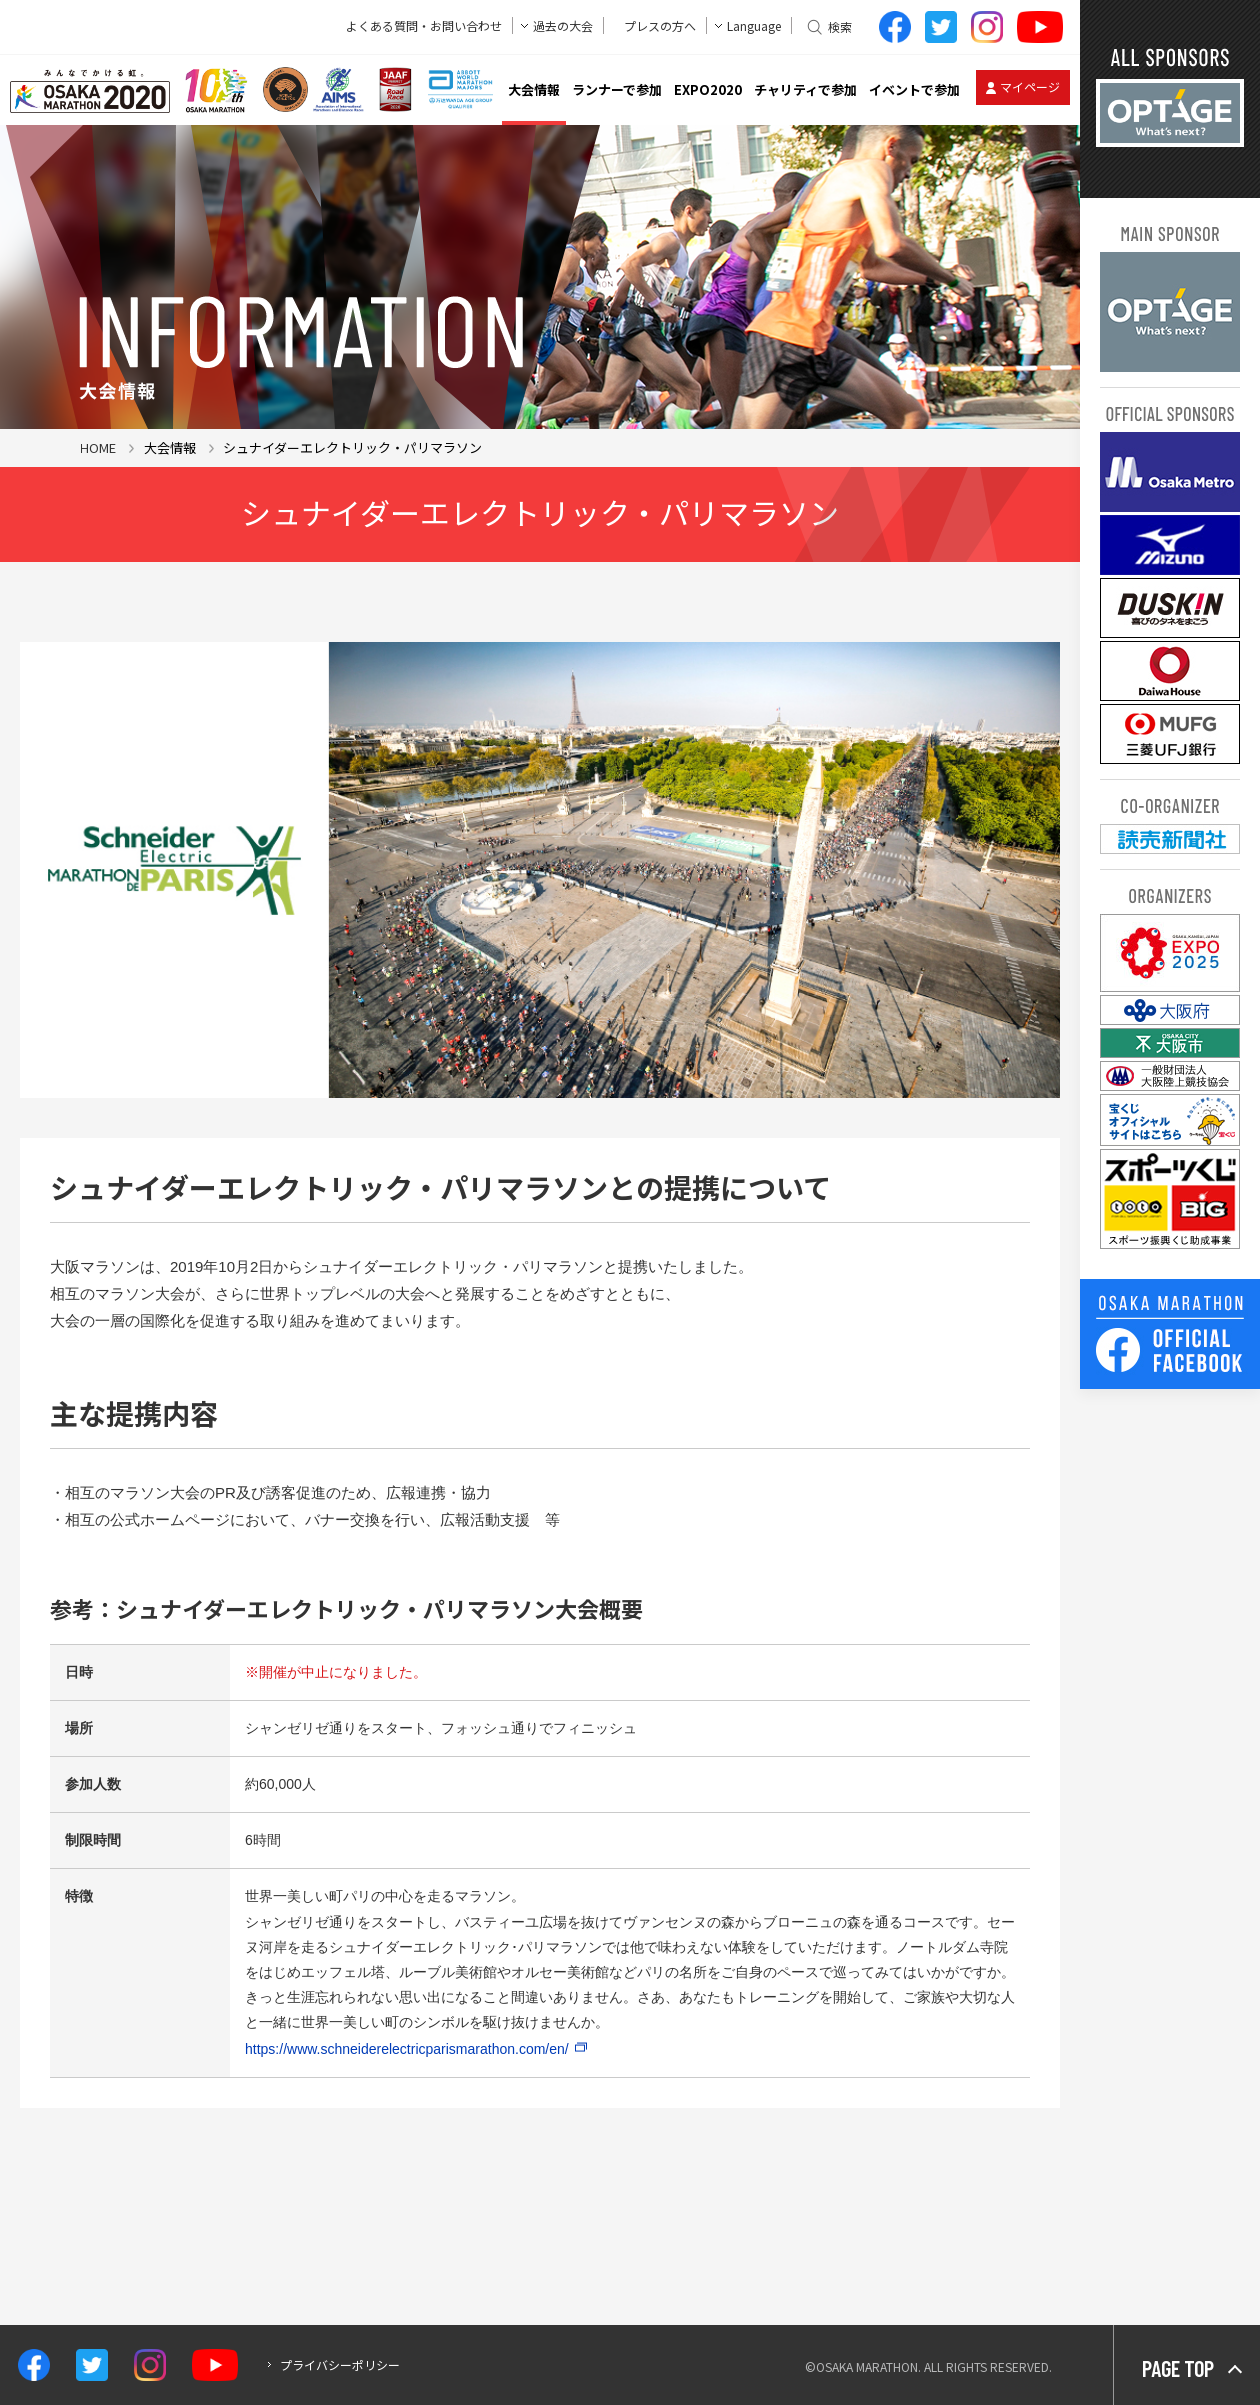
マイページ (1030, 86)
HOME (98, 447)
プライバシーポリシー (340, 2364)
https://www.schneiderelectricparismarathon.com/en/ (407, 2049)
